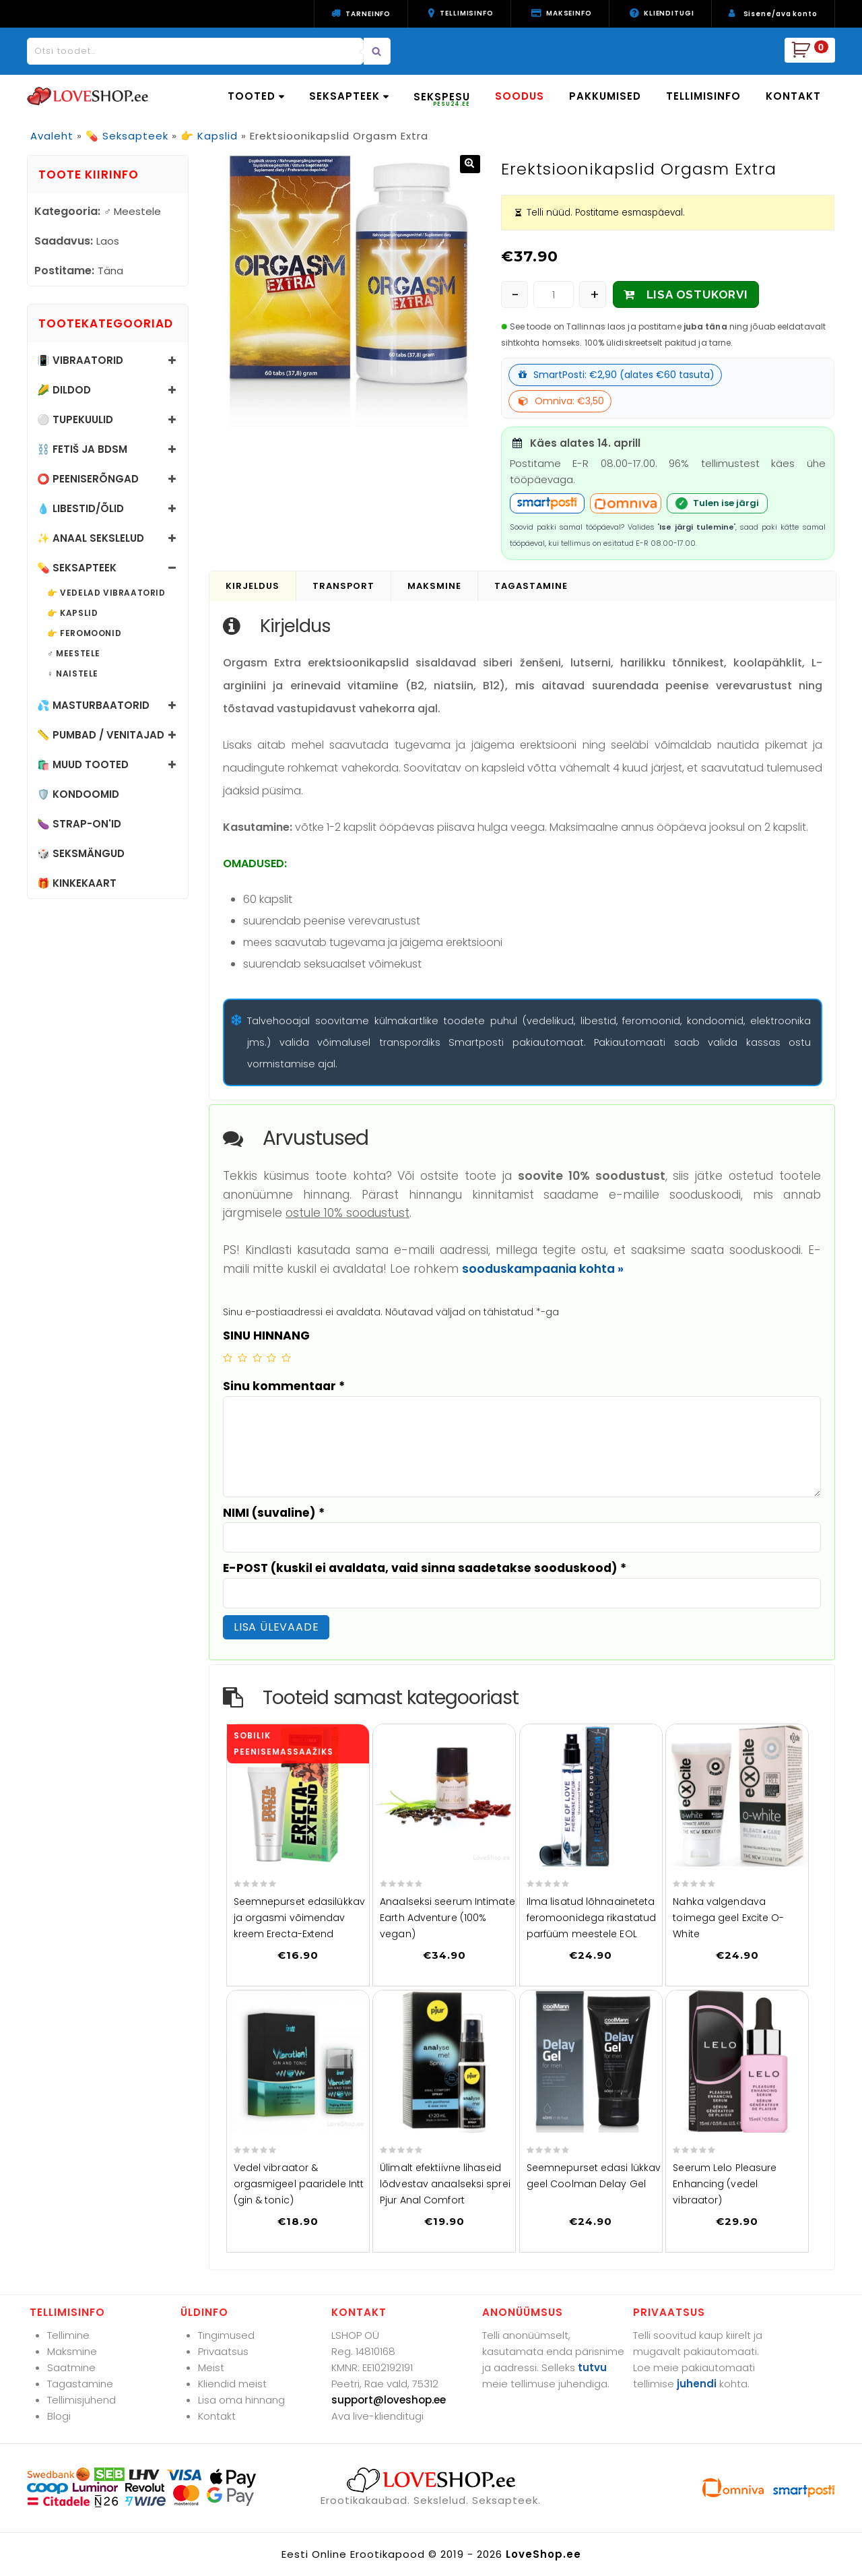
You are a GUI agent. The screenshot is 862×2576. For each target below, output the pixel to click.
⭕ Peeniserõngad (88, 479)
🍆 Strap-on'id (79, 824)
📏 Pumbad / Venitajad (100, 735)
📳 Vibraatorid (80, 360)
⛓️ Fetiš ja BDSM (82, 449)
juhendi (697, 2384)
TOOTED (256, 96)
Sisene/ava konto (780, 14)
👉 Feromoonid (84, 633)
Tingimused (226, 2335)
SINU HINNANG (266, 1335)
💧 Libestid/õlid (80, 508)
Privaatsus (223, 2351)
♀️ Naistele (72, 673)
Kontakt (217, 2416)
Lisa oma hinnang (241, 2400)
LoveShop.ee (543, 2554)
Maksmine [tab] (434, 585)
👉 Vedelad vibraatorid (106, 593)
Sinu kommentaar (284, 1386)
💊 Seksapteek (127, 136)
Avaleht (51, 136)
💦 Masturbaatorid (93, 705)
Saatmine (71, 2367)
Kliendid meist (232, 2384)
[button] (470, 164)
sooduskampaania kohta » (543, 1269)
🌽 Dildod (64, 390)
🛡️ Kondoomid (78, 794)
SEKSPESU (441, 99)
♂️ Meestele (73, 653)
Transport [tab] (343, 585)
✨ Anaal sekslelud (90, 538)
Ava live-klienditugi (377, 2416)
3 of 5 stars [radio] (257, 1357)
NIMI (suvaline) (274, 1513)
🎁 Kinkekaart (77, 883)
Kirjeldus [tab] (252, 585)
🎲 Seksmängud (81, 853)
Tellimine (68, 2335)
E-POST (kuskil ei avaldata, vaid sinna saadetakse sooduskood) (424, 1568)
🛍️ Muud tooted (83, 764)
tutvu (592, 2367)
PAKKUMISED (605, 96)
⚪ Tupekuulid (75, 419)
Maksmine (72, 2351)
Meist (211, 2367)
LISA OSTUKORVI (697, 294)
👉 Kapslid (209, 136)
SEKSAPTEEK (349, 96)
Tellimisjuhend (81, 2400)
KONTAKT (793, 96)
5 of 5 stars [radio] (286, 1357)
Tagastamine (80, 2384)
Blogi (59, 2416)
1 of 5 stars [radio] (227, 1357)
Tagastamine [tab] (531, 585)
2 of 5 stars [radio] (242, 1357)
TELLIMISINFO (703, 96)
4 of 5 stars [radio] (271, 1357)
